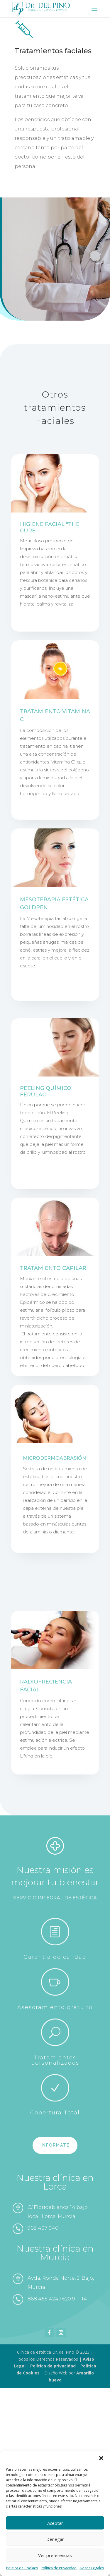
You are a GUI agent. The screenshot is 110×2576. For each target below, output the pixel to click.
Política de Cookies (22, 2567)
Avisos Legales (91, 2567)
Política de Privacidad (59, 2567)
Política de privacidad (53, 2366)
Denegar (55, 2539)
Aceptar (55, 2523)
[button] (101, 2458)
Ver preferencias (55, 2555)
